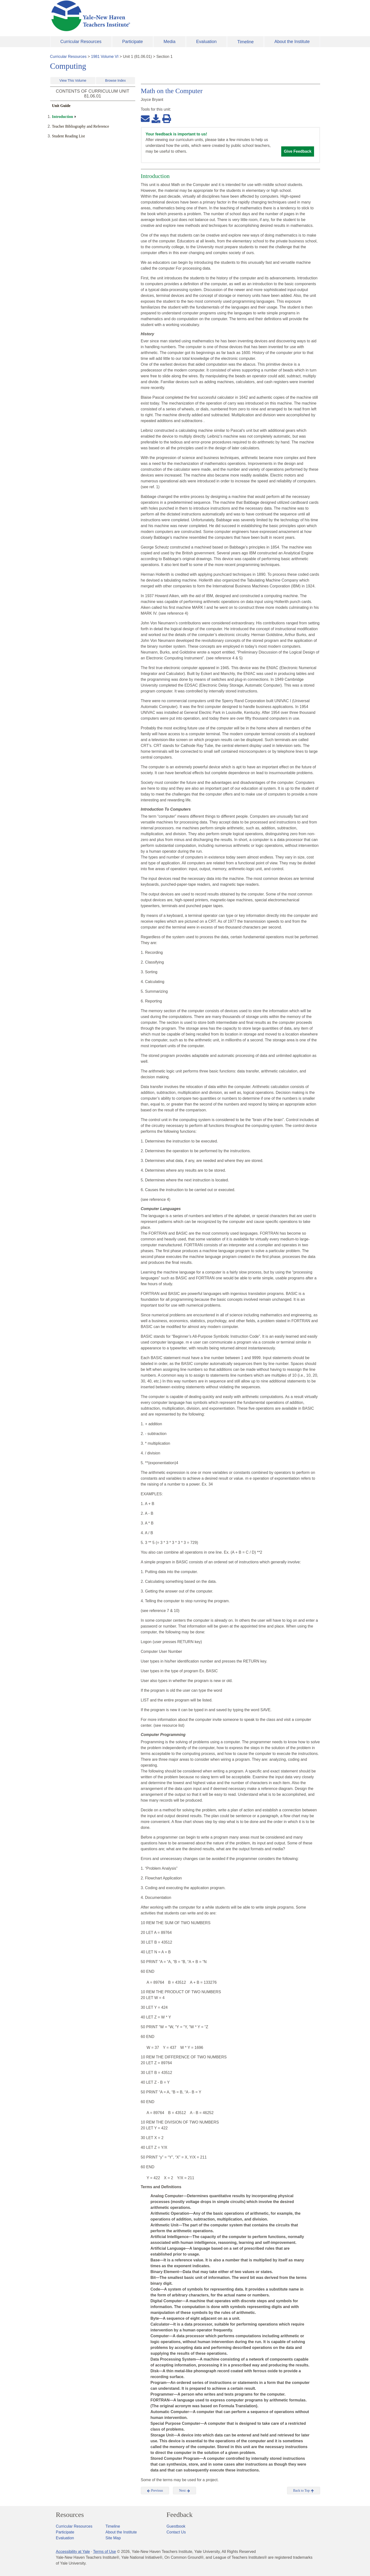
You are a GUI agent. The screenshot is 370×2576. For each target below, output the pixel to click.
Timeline (245, 41)
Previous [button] (155, 2491)
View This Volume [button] (72, 80)
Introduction (62, 117)
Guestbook (176, 2526)
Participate (132, 41)
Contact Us (176, 2532)
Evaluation (206, 41)
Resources (70, 2515)
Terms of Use (104, 2551)
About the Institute (292, 41)
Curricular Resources (80, 41)
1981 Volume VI (104, 56)
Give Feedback (297, 151)
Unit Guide (61, 106)
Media (169, 41)
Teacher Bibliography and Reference (80, 126)
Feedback (180, 2515)
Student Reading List (68, 136)
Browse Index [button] (115, 80)
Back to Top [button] (303, 2491)
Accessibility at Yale (73, 2551)
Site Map (113, 2538)
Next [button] (184, 2491)
